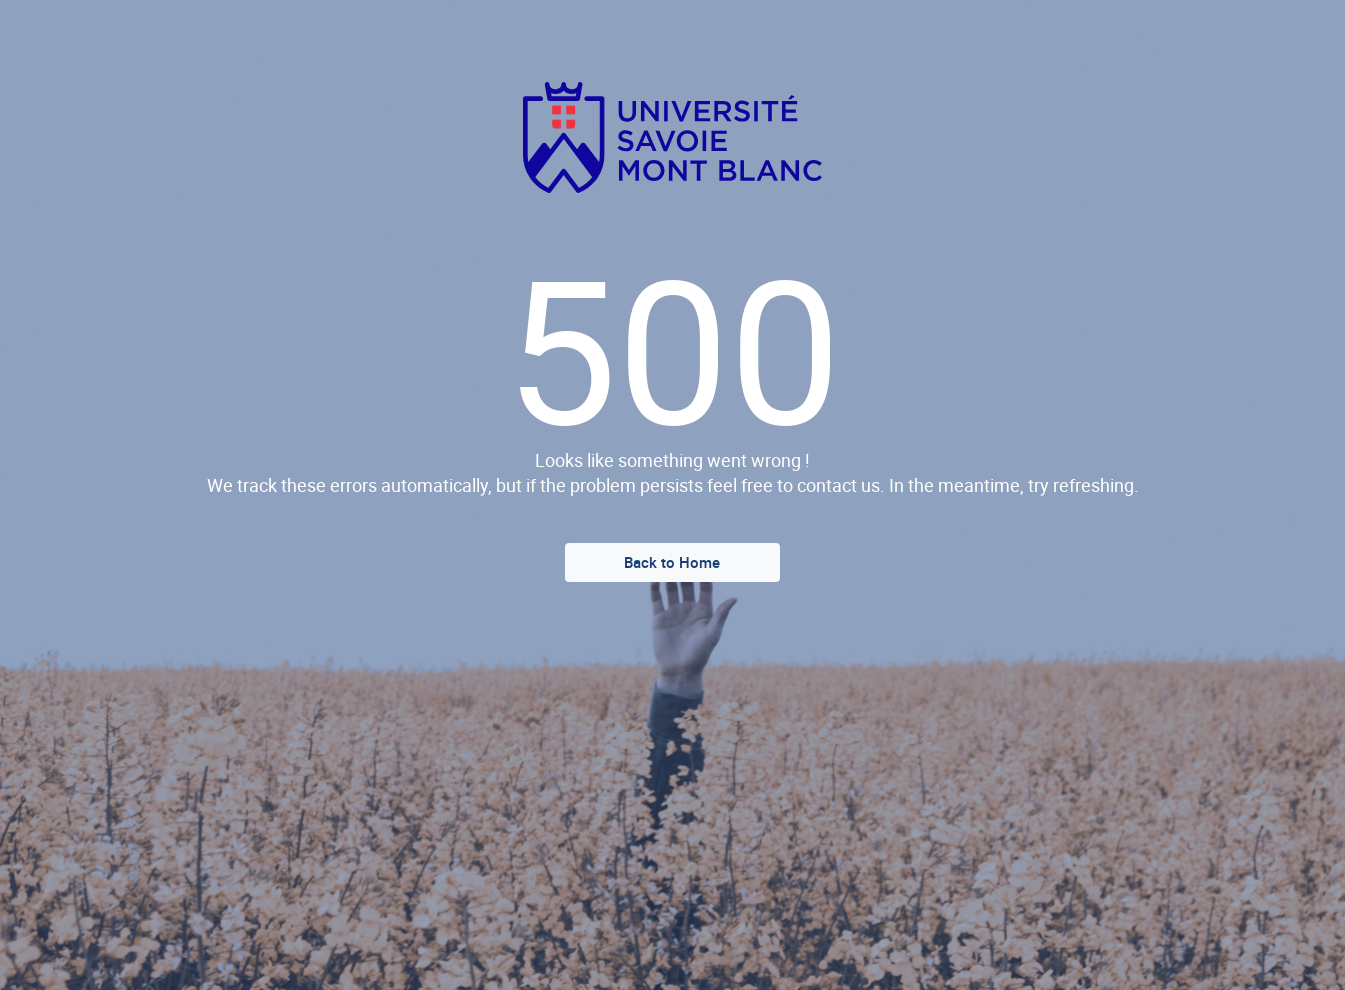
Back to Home (672, 562)
